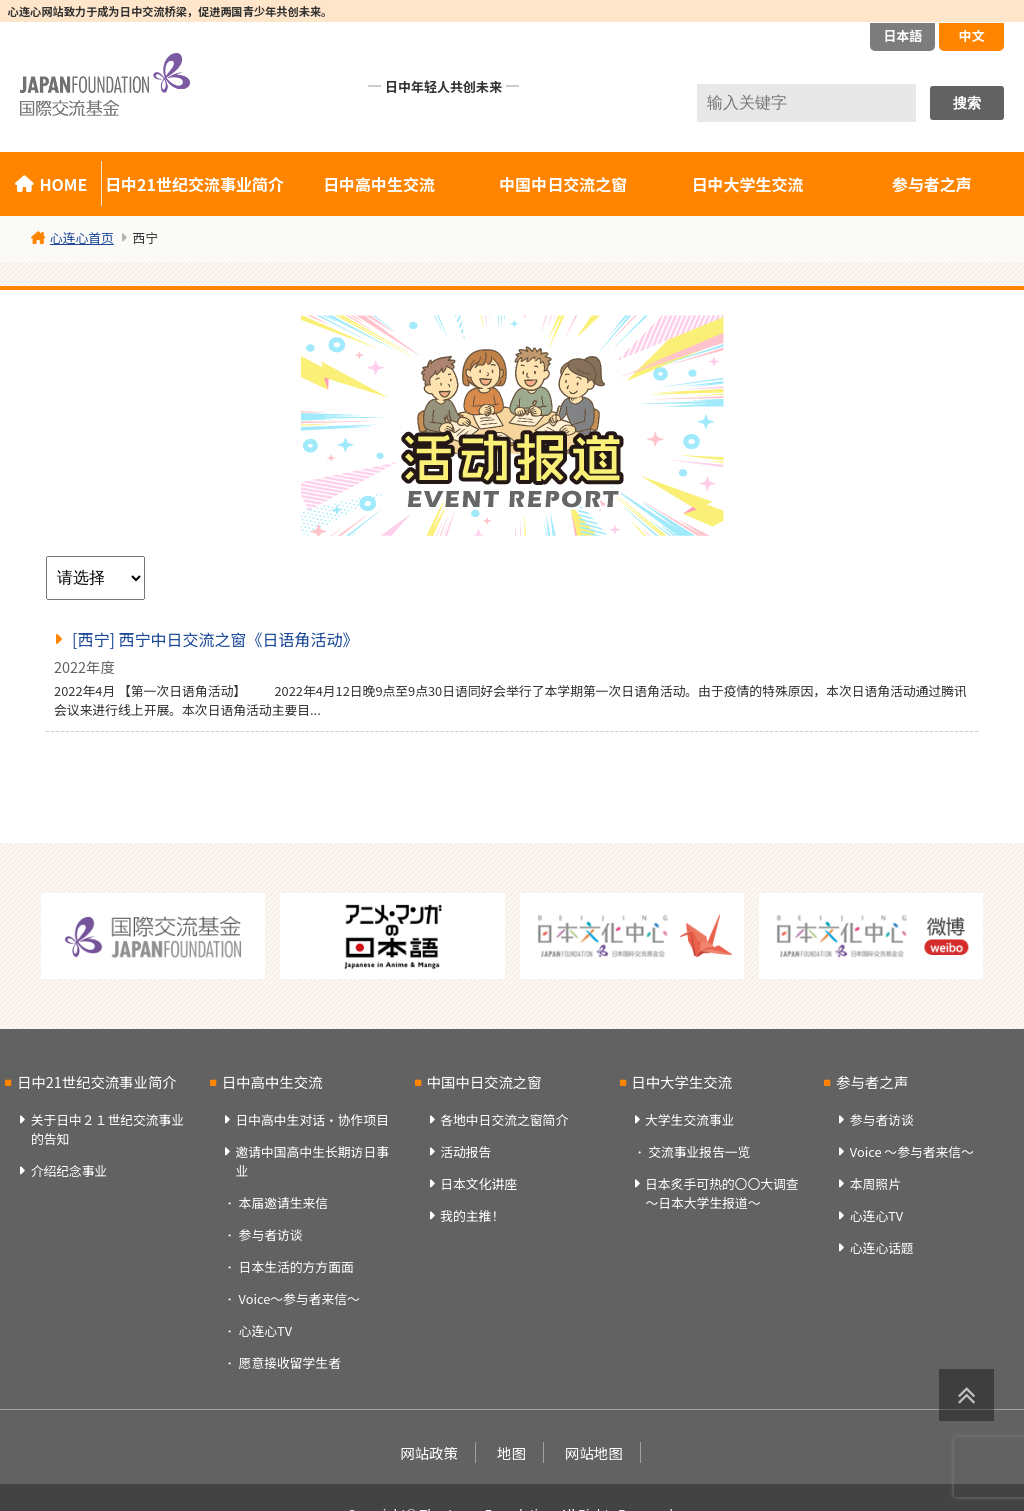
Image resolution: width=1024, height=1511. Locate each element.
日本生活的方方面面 (296, 1266)
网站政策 (429, 1452)
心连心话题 (882, 1247)
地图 (511, 1452)
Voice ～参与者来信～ (912, 1151)
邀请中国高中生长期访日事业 (312, 1161)
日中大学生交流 (748, 184)
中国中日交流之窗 (563, 184)
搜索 (967, 103)
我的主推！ (472, 1215)
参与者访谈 (271, 1234)
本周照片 (875, 1183)
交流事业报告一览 (699, 1151)
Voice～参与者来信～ (299, 1298)
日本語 (902, 35)
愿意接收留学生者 (290, 1362)
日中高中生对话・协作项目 (312, 1119)
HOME (63, 184)
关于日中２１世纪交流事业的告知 (108, 1129)
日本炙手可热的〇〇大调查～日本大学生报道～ (722, 1193)
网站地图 (594, 1452)
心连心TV (265, 1330)
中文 (971, 35)
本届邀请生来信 (284, 1202)
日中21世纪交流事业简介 (194, 184)
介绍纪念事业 (69, 1170)
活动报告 (465, 1151)
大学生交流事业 (690, 1119)
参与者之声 (872, 1081)
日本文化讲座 (478, 1183)
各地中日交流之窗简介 (504, 1119)
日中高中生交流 (379, 184)
